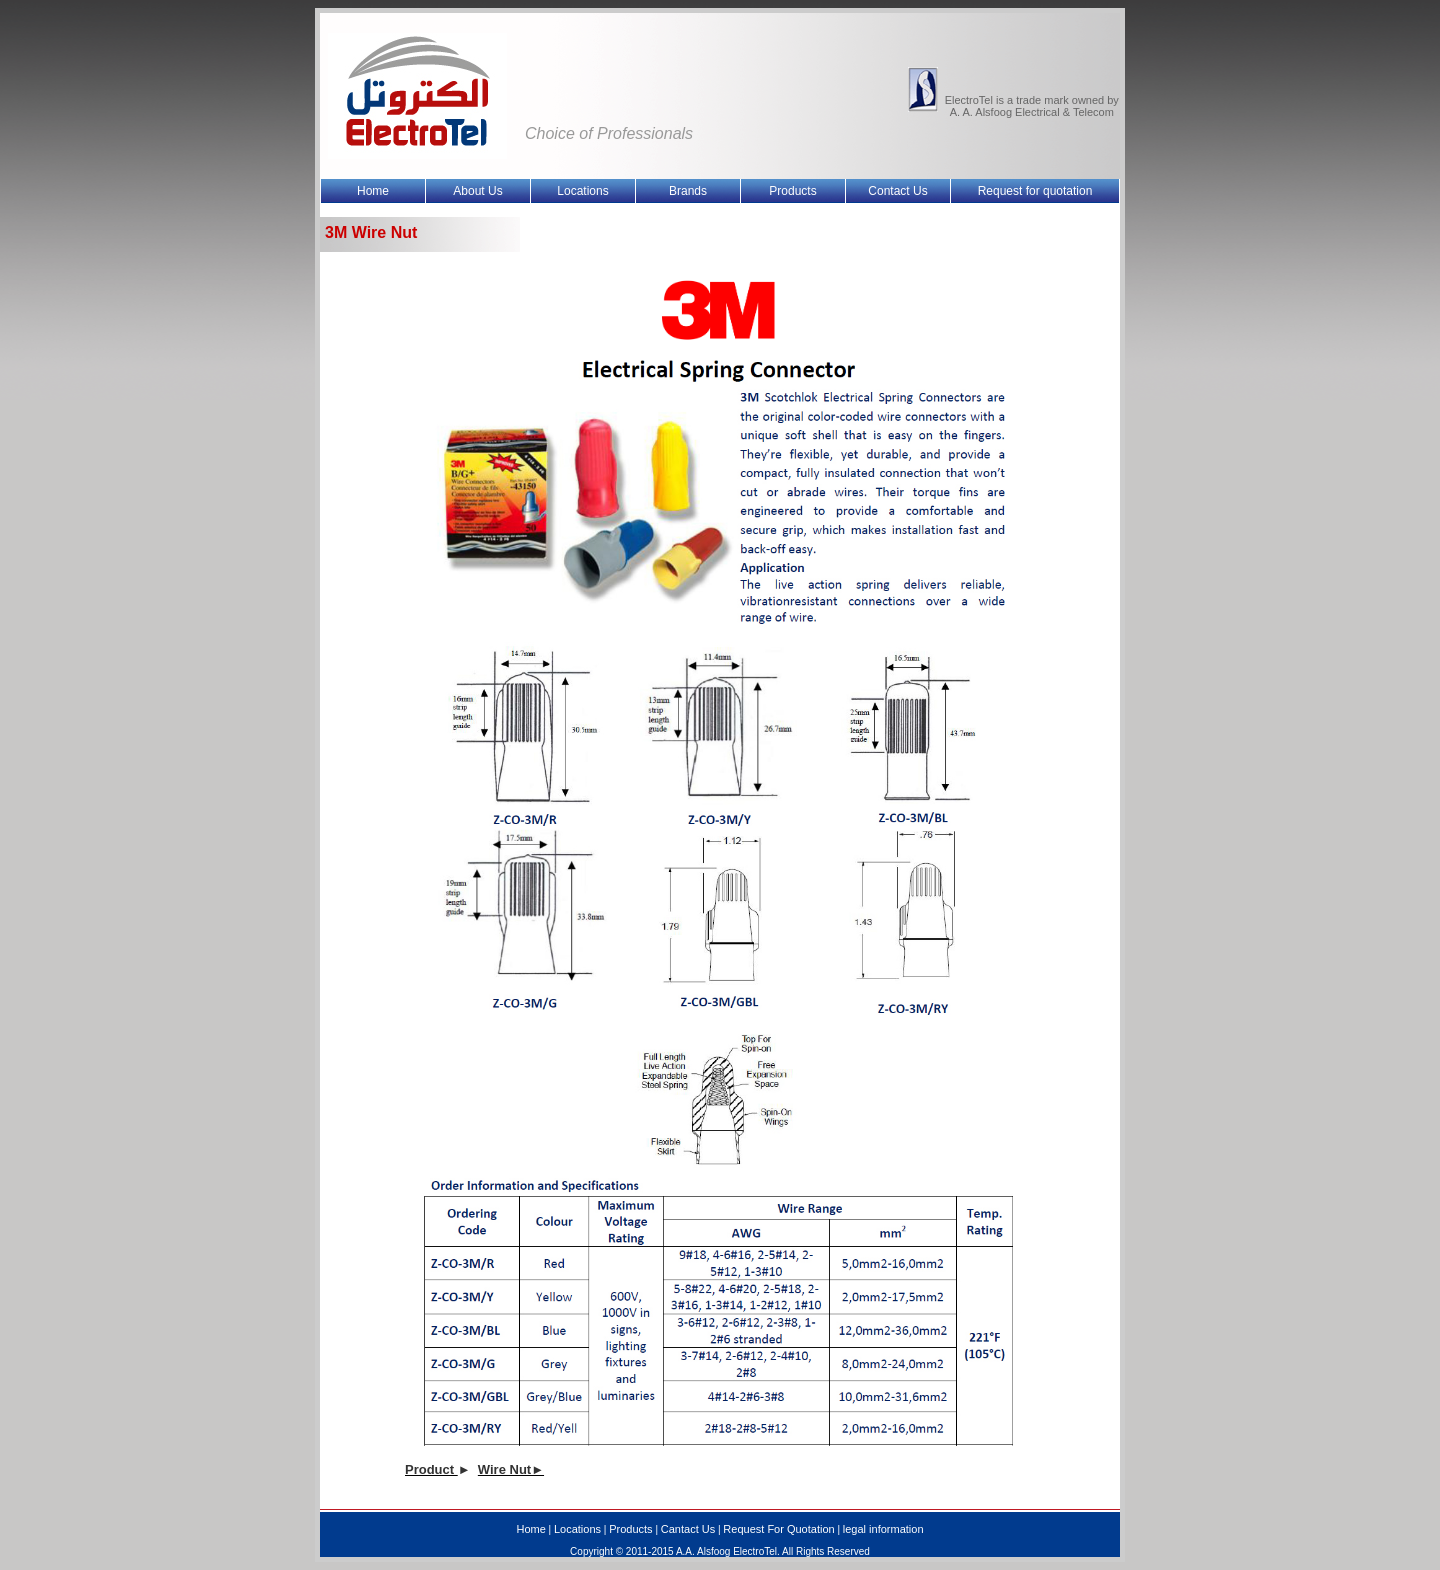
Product (431, 1469)
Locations (577, 1529)
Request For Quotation (778, 1529)
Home (530, 1529)
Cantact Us (688, 1529)
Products (630, 1529)
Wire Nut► (511, 1469)
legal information (883, 1529)
